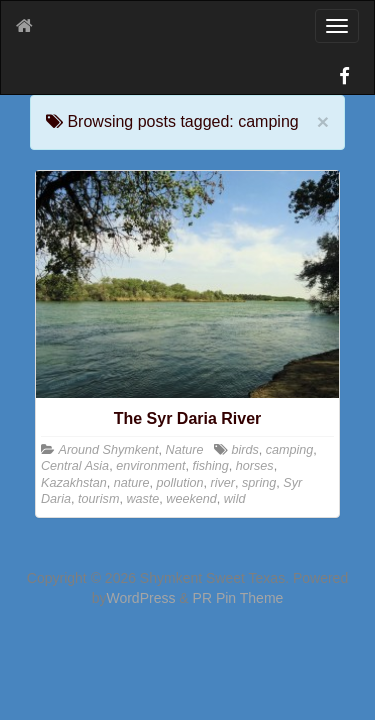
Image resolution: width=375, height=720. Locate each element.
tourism (98, 499)
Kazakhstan (74, 483)
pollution (180, 483)
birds (244, 450)
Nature (185, 450)
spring (259, 483)
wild (235, 499)
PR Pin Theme (238, 598)
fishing (210, 466)
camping (290, 450)
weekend (191, 499)
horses (255, 466)
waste (142, 499)
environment (150, 466)
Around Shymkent (109, 450)
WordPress (140, 598)
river (222, 483)
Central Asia (75, 466)
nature (132, 483)
